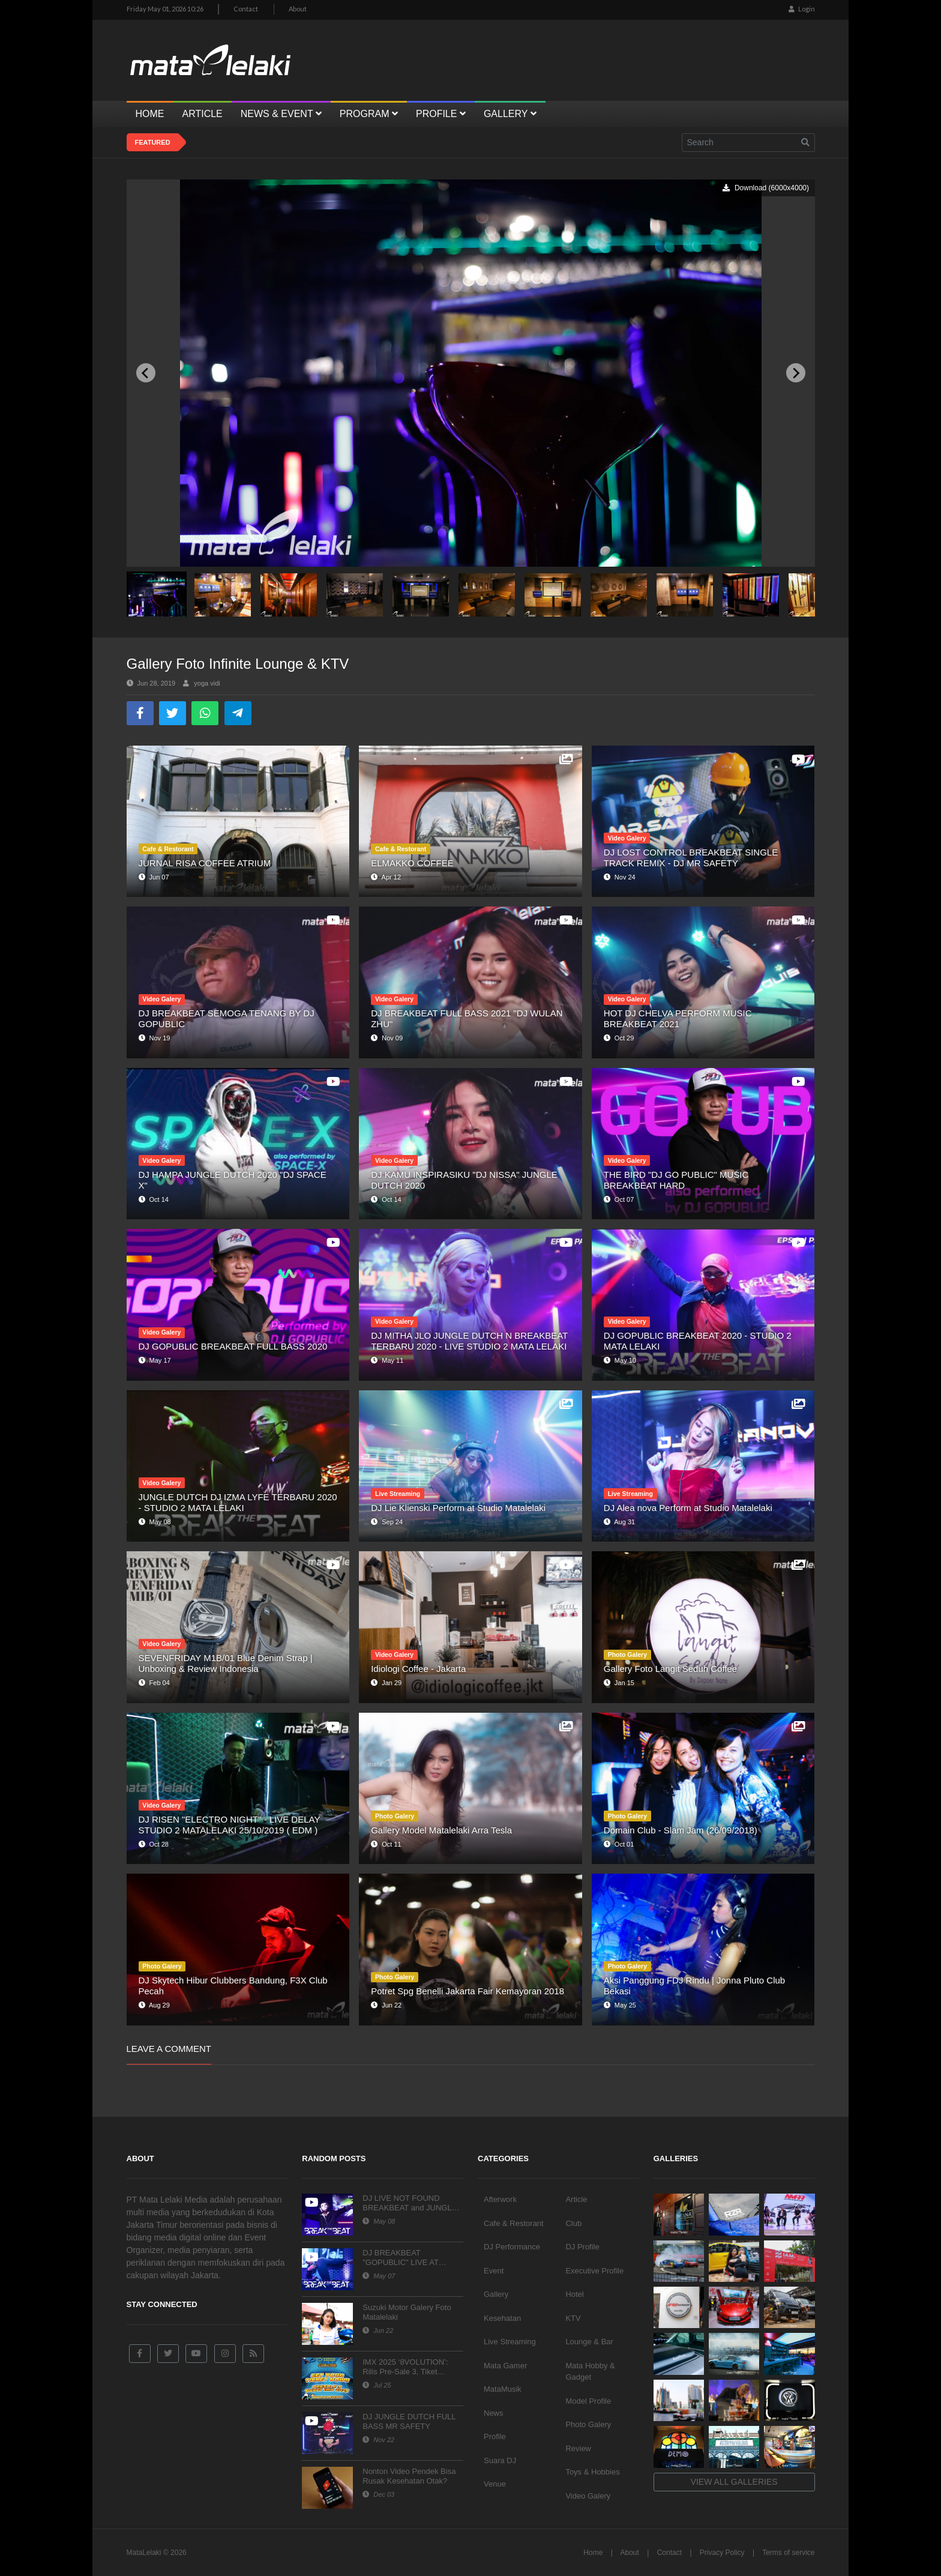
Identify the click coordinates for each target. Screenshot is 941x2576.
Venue (495, 2483)
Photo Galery (588, 2424)
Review (578, 2448)
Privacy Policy (722, 2552)
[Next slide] (795, 372)
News (494, 2413)
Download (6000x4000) (765, 188)
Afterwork (500, 2199)
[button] (157, 594)
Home (593, 2552)
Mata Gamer (505, 2365)
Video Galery (587, 2495)
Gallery (496, 2294)
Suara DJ (500, 2460)
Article (576, 2199)
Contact (245, 9)
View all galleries (734, 2482)
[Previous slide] (145, 372)
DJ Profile (582, 2246)
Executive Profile (594, 2270)
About (298, 9)
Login (802, 9)
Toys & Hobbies (592, 2471)
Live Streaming (510, 2341)
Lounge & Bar (589, 2341)
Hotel (574, 2294)
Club (573, 2223)
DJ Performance (512, 2246)
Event (494, 2270)
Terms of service (788, 2552)
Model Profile (588, 2401)
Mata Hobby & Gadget (590, 2371)
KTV (572, 2318)
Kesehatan (502, 2318)
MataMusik (503, 2389)
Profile (495, 2436)
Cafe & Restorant (514, 2223)
